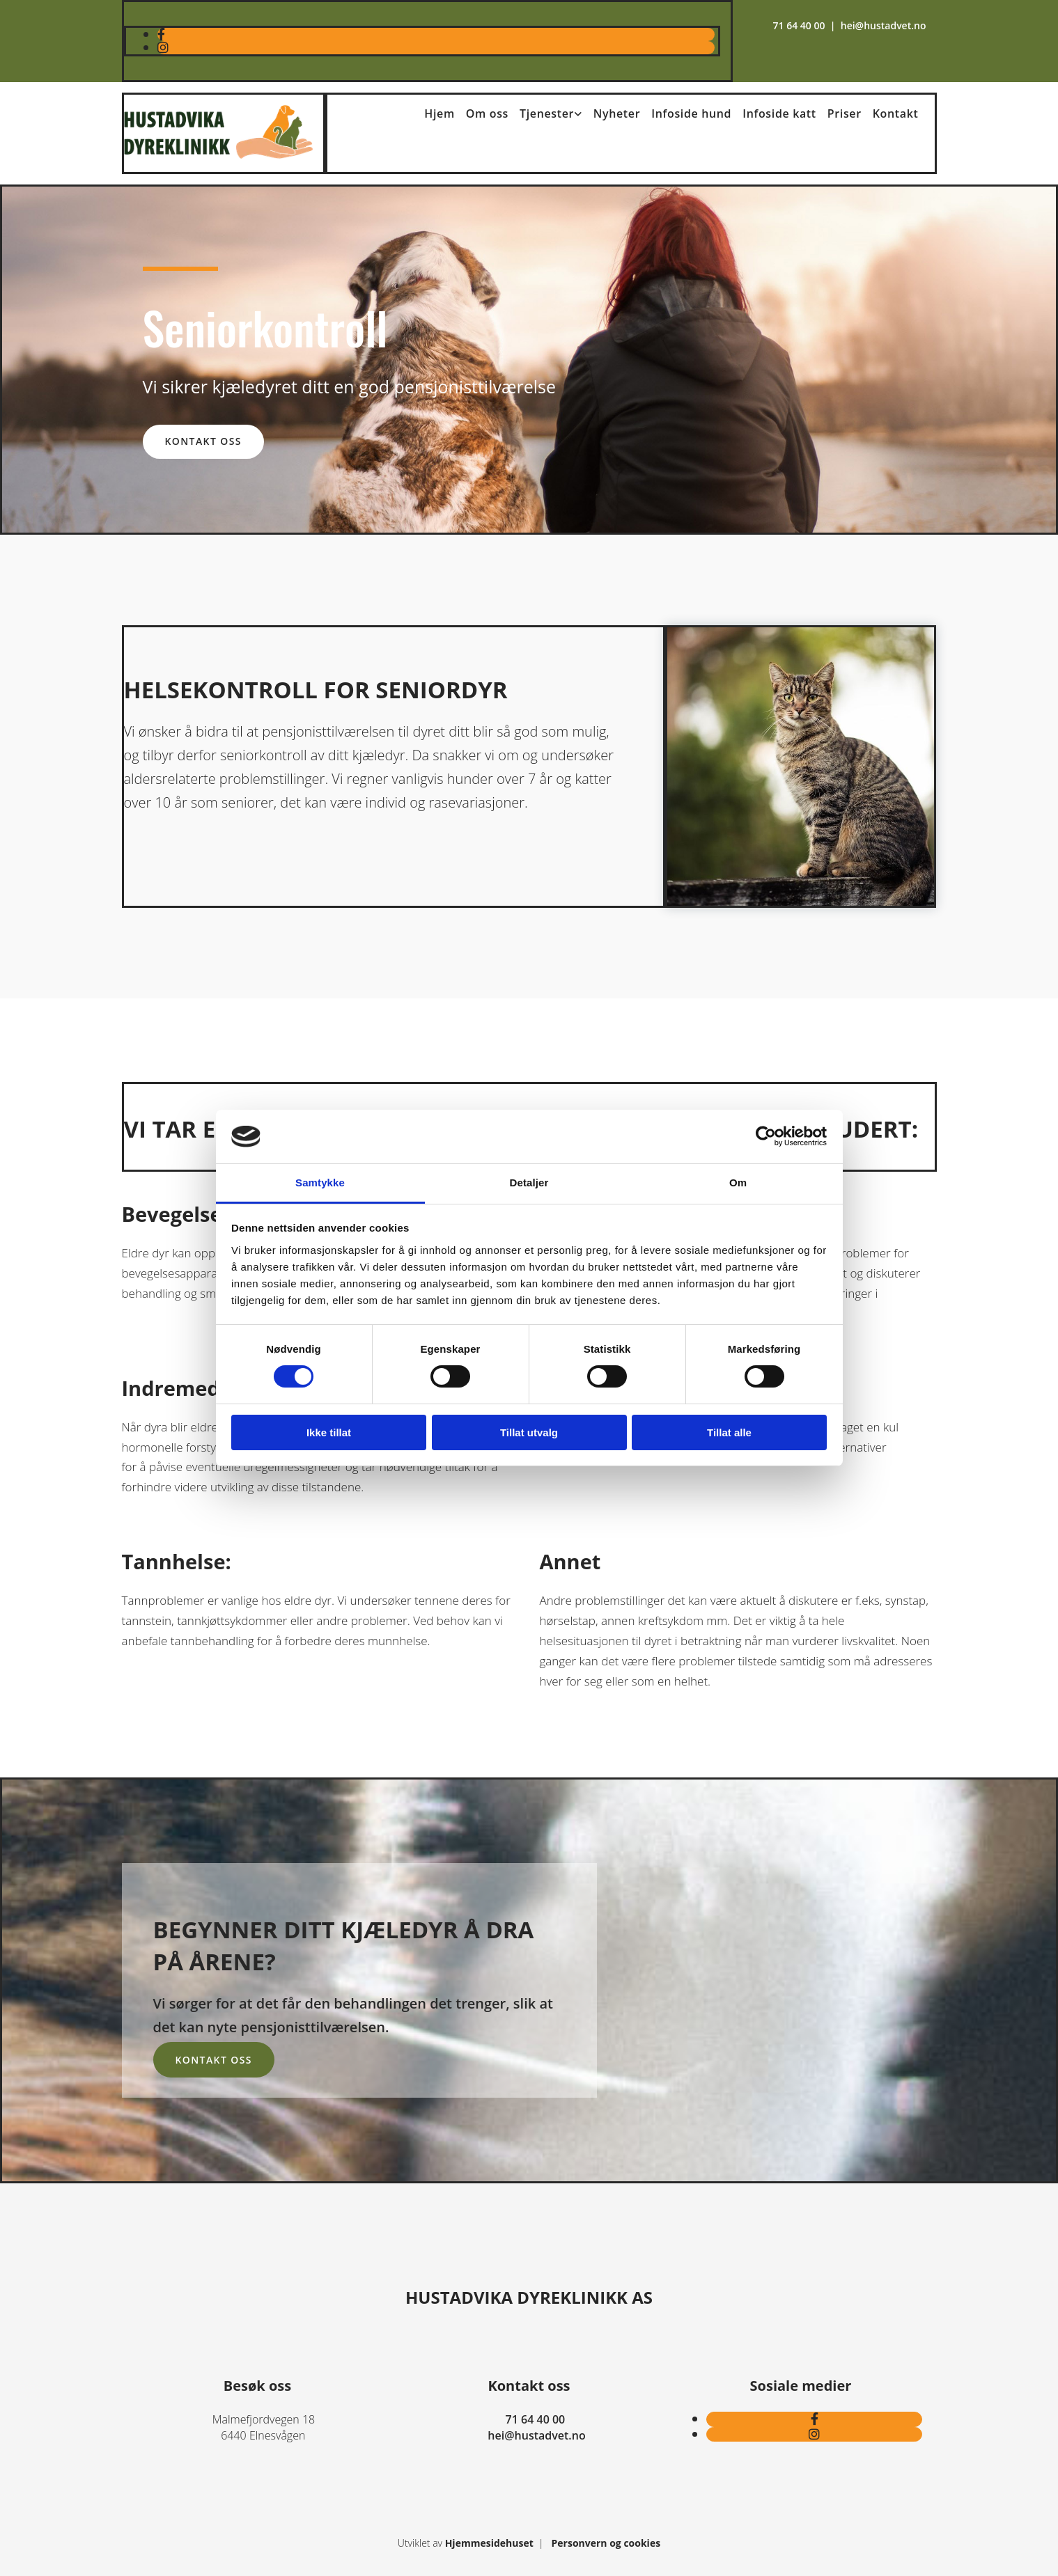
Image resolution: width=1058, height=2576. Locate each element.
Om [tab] (738, 1182)
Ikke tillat (328, 1432)
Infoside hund (691, 113)
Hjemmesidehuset (489, 2543)
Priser (844, 113)
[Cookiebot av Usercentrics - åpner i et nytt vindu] (766, 1136)
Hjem (439, 113)
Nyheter (616, 113)
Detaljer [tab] (529, 1182)
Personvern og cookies (606, 2543)
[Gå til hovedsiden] (218, 154)
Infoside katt (779, 113)
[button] (203, 442)
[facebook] (161, 34)
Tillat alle (729, 1432)
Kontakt (896, 113)
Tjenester (547, 113)
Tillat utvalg (529, 1432)
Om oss (487, 113)
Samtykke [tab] (320, 1182)
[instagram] (163, 47)
